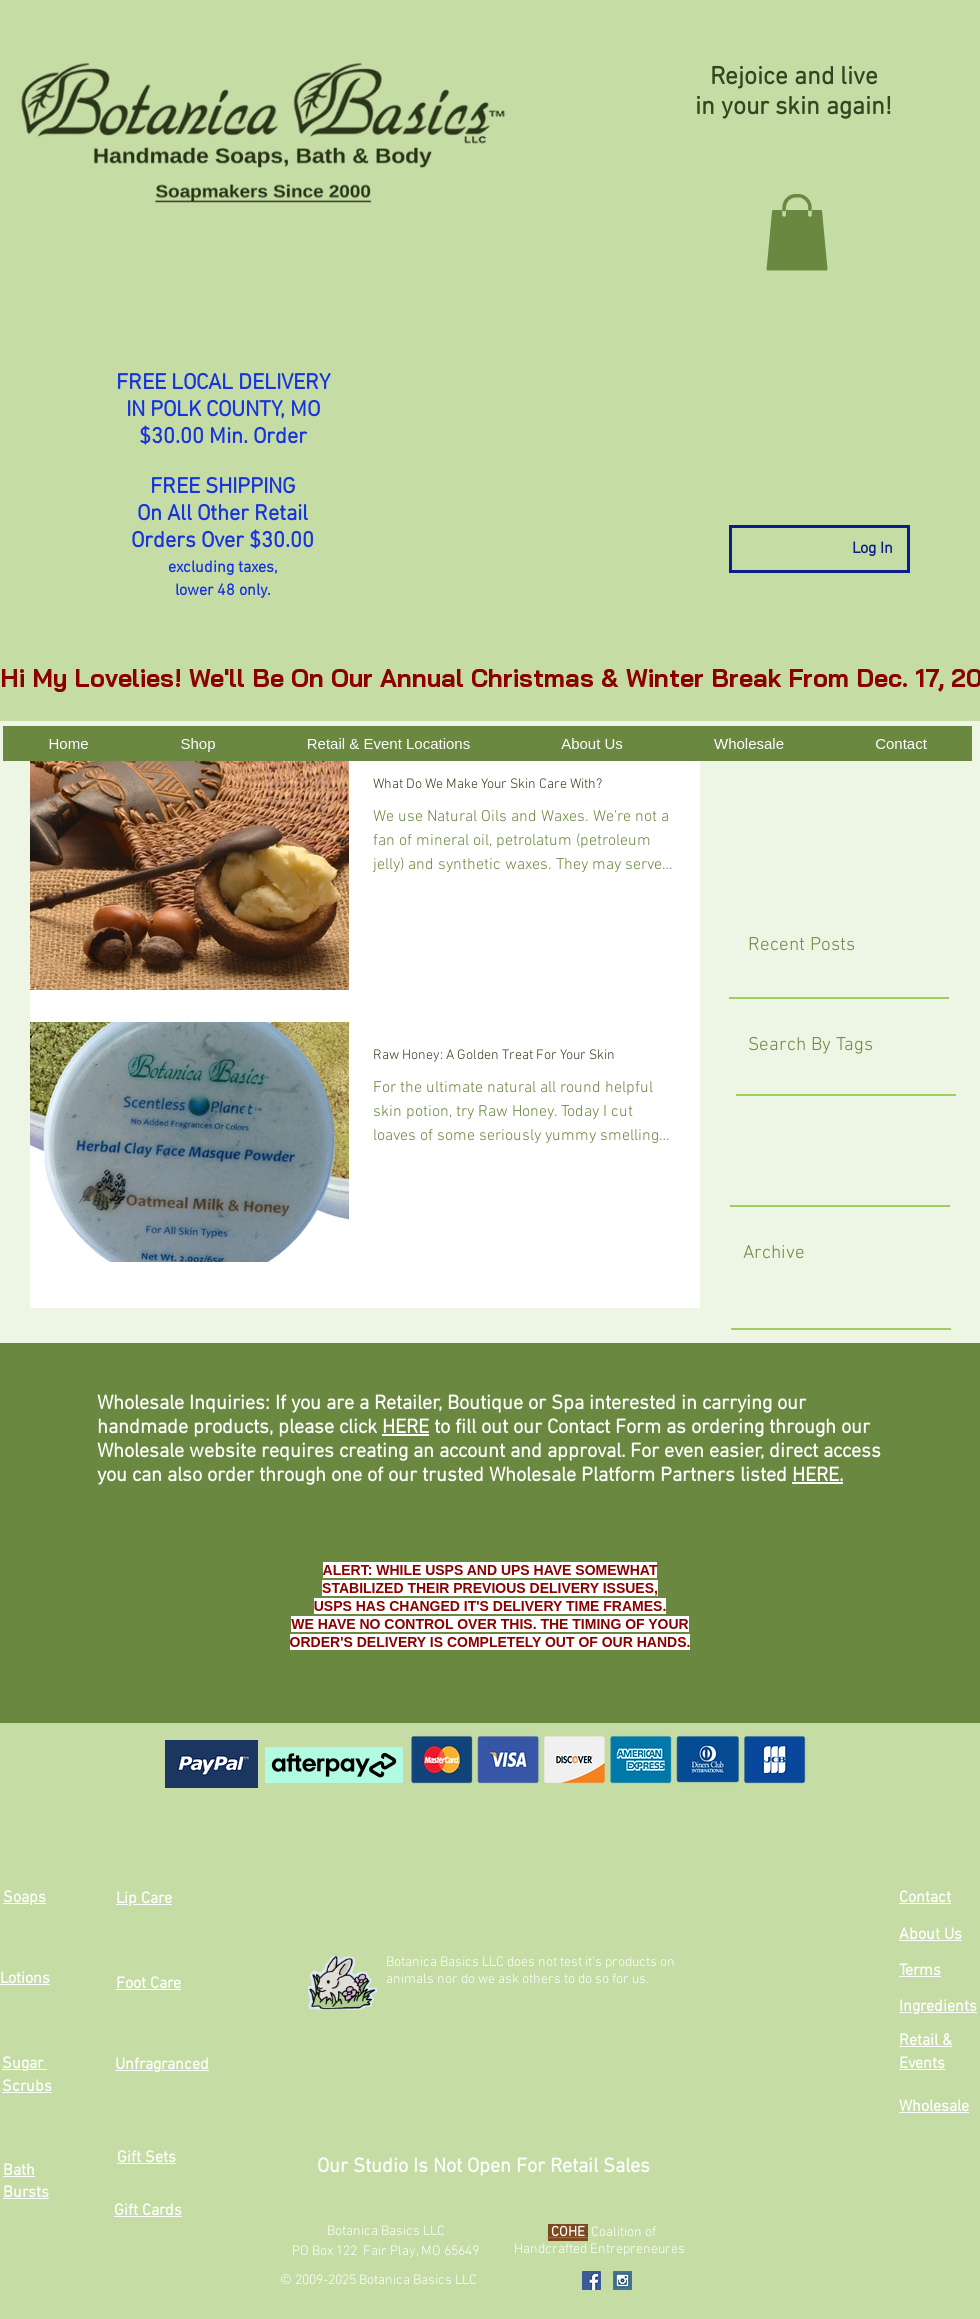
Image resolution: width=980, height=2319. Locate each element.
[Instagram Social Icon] (622, 2280)
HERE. (817, 1476)
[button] (797, 232)
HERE (405, 1428)
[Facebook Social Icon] (591, 2280)
